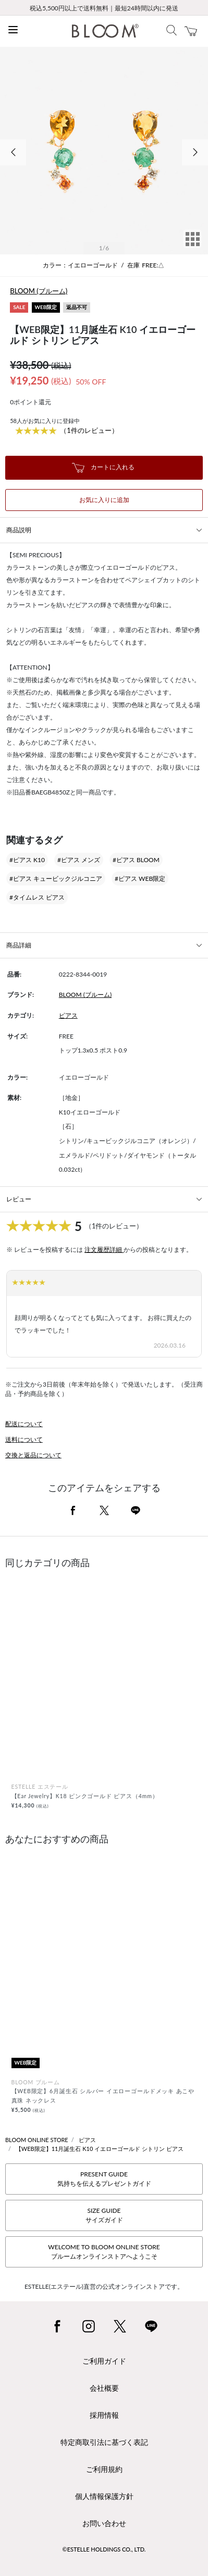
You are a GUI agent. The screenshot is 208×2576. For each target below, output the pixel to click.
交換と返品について (33, 1455)
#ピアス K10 (27, 860)
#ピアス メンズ (78, 860)
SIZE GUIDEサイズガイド (104, 2215)
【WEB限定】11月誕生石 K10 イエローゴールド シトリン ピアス (99, 2148)
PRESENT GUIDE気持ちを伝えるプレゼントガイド (104, 2178)
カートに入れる (103, 468)
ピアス (68, 1015)
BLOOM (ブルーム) (38, 291)
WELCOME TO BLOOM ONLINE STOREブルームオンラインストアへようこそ (104, 2251)
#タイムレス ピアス (37, 897)
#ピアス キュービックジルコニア (55, 878)
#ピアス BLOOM (136, 860)
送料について (24, 1439)
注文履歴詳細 (104, 1249)
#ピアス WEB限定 (140, 878)
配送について (24, 1424)
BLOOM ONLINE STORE (36, 2139)
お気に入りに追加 (104, 500)
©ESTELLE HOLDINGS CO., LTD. (104, 2549)
